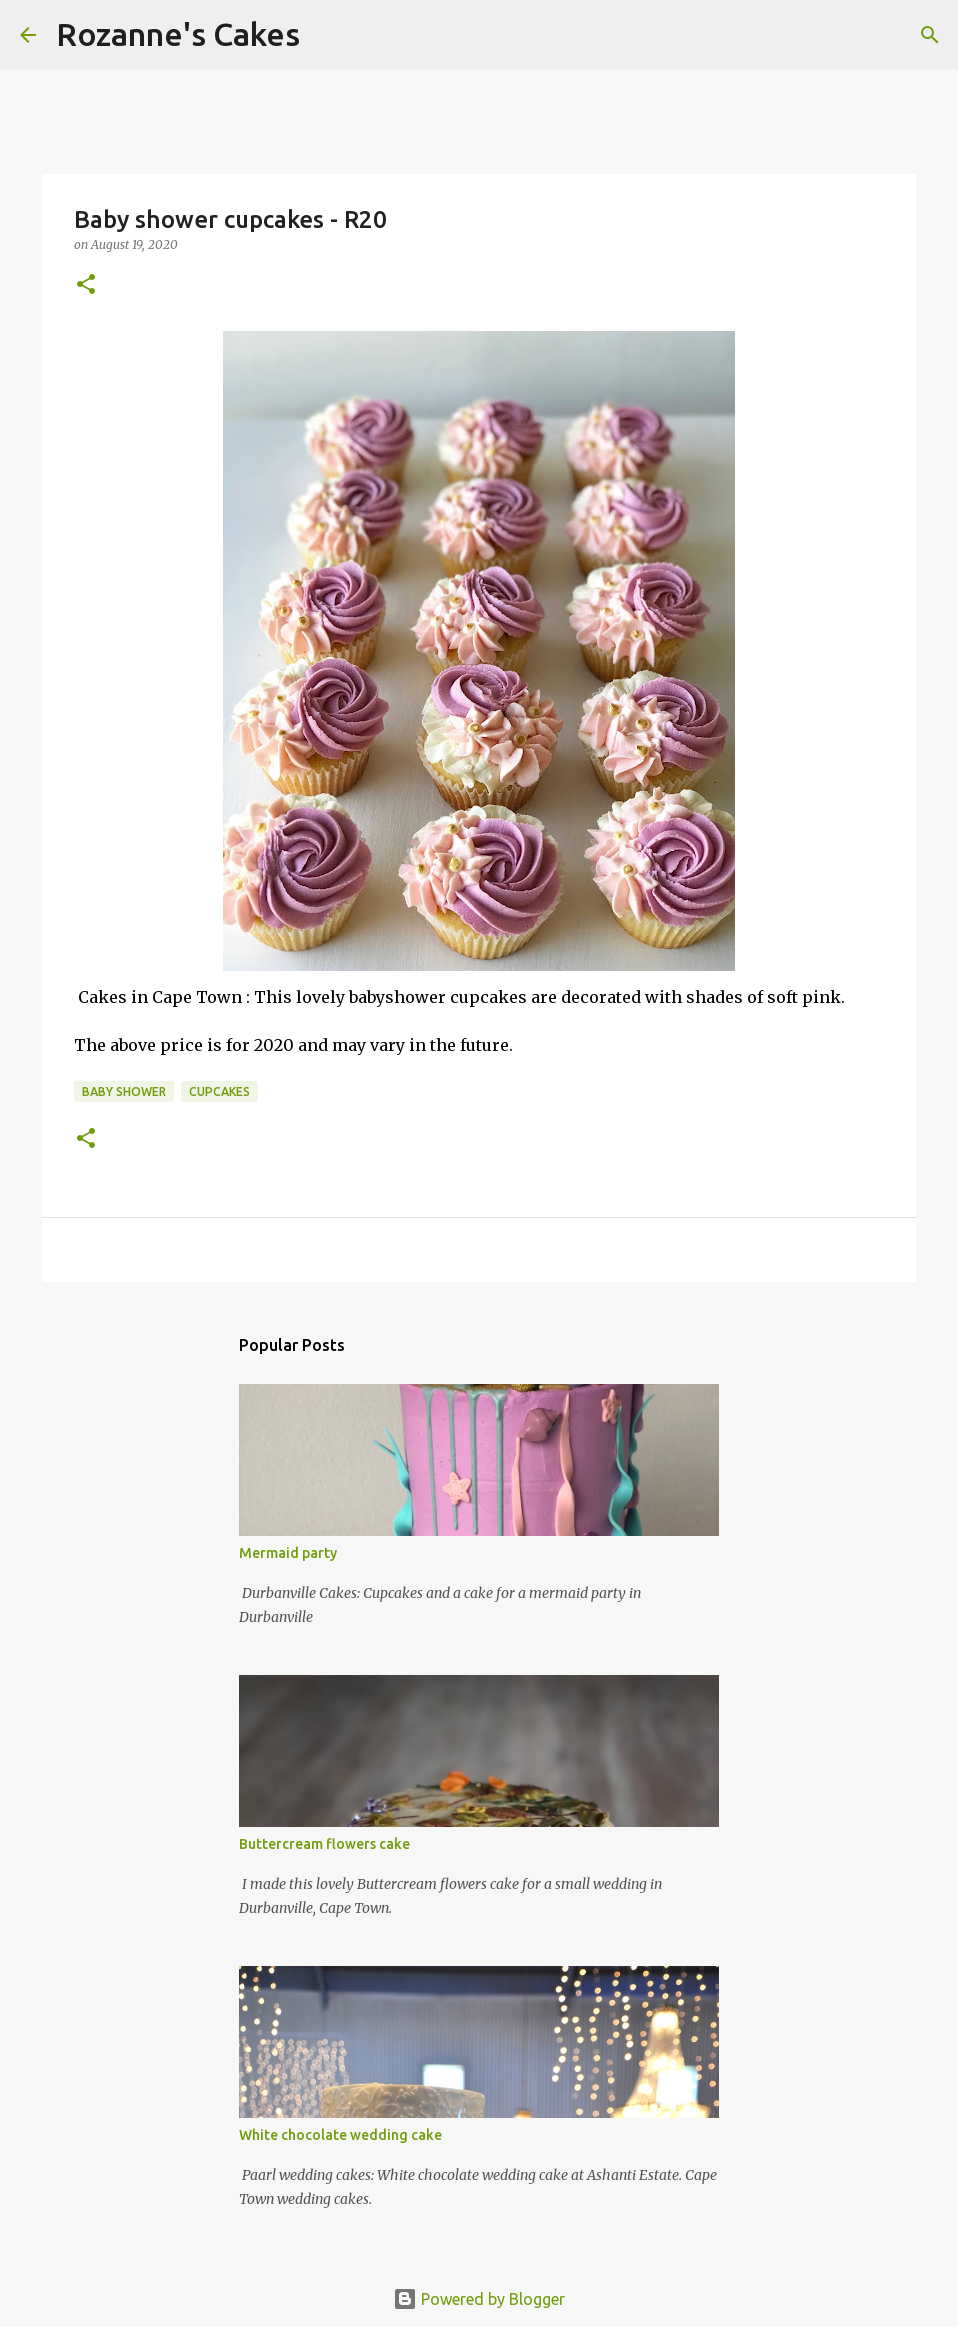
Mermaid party (288, 1553)
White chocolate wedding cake (340, 2135)
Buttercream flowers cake (324, 1844)
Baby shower (124, 1091)
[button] (86, 285)
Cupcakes (219, 1091)
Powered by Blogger (479, 2299)
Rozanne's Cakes (178, 34)
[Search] (328, 35)
